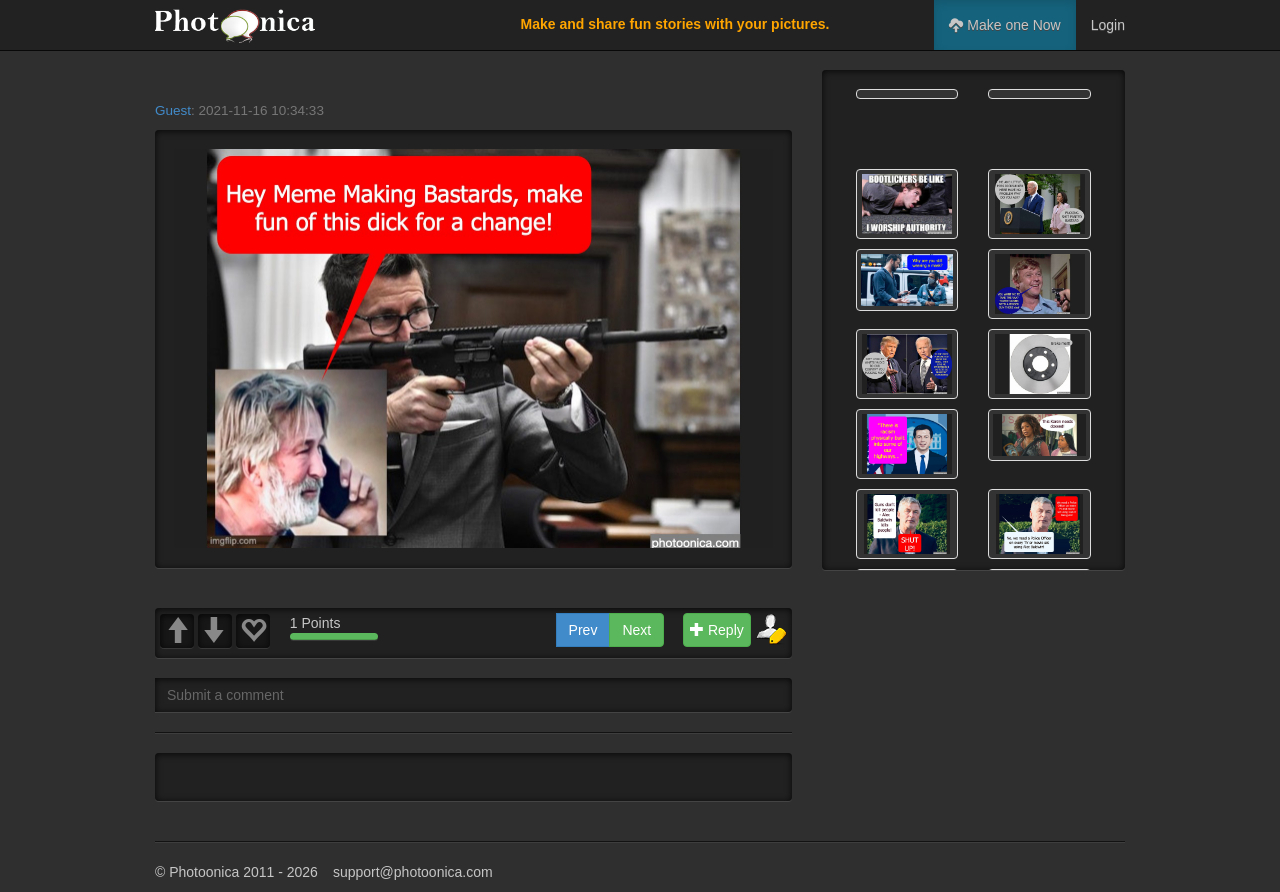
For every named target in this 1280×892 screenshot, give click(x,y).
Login (1108, 25)
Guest (173, 110)
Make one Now (1004, 25)
